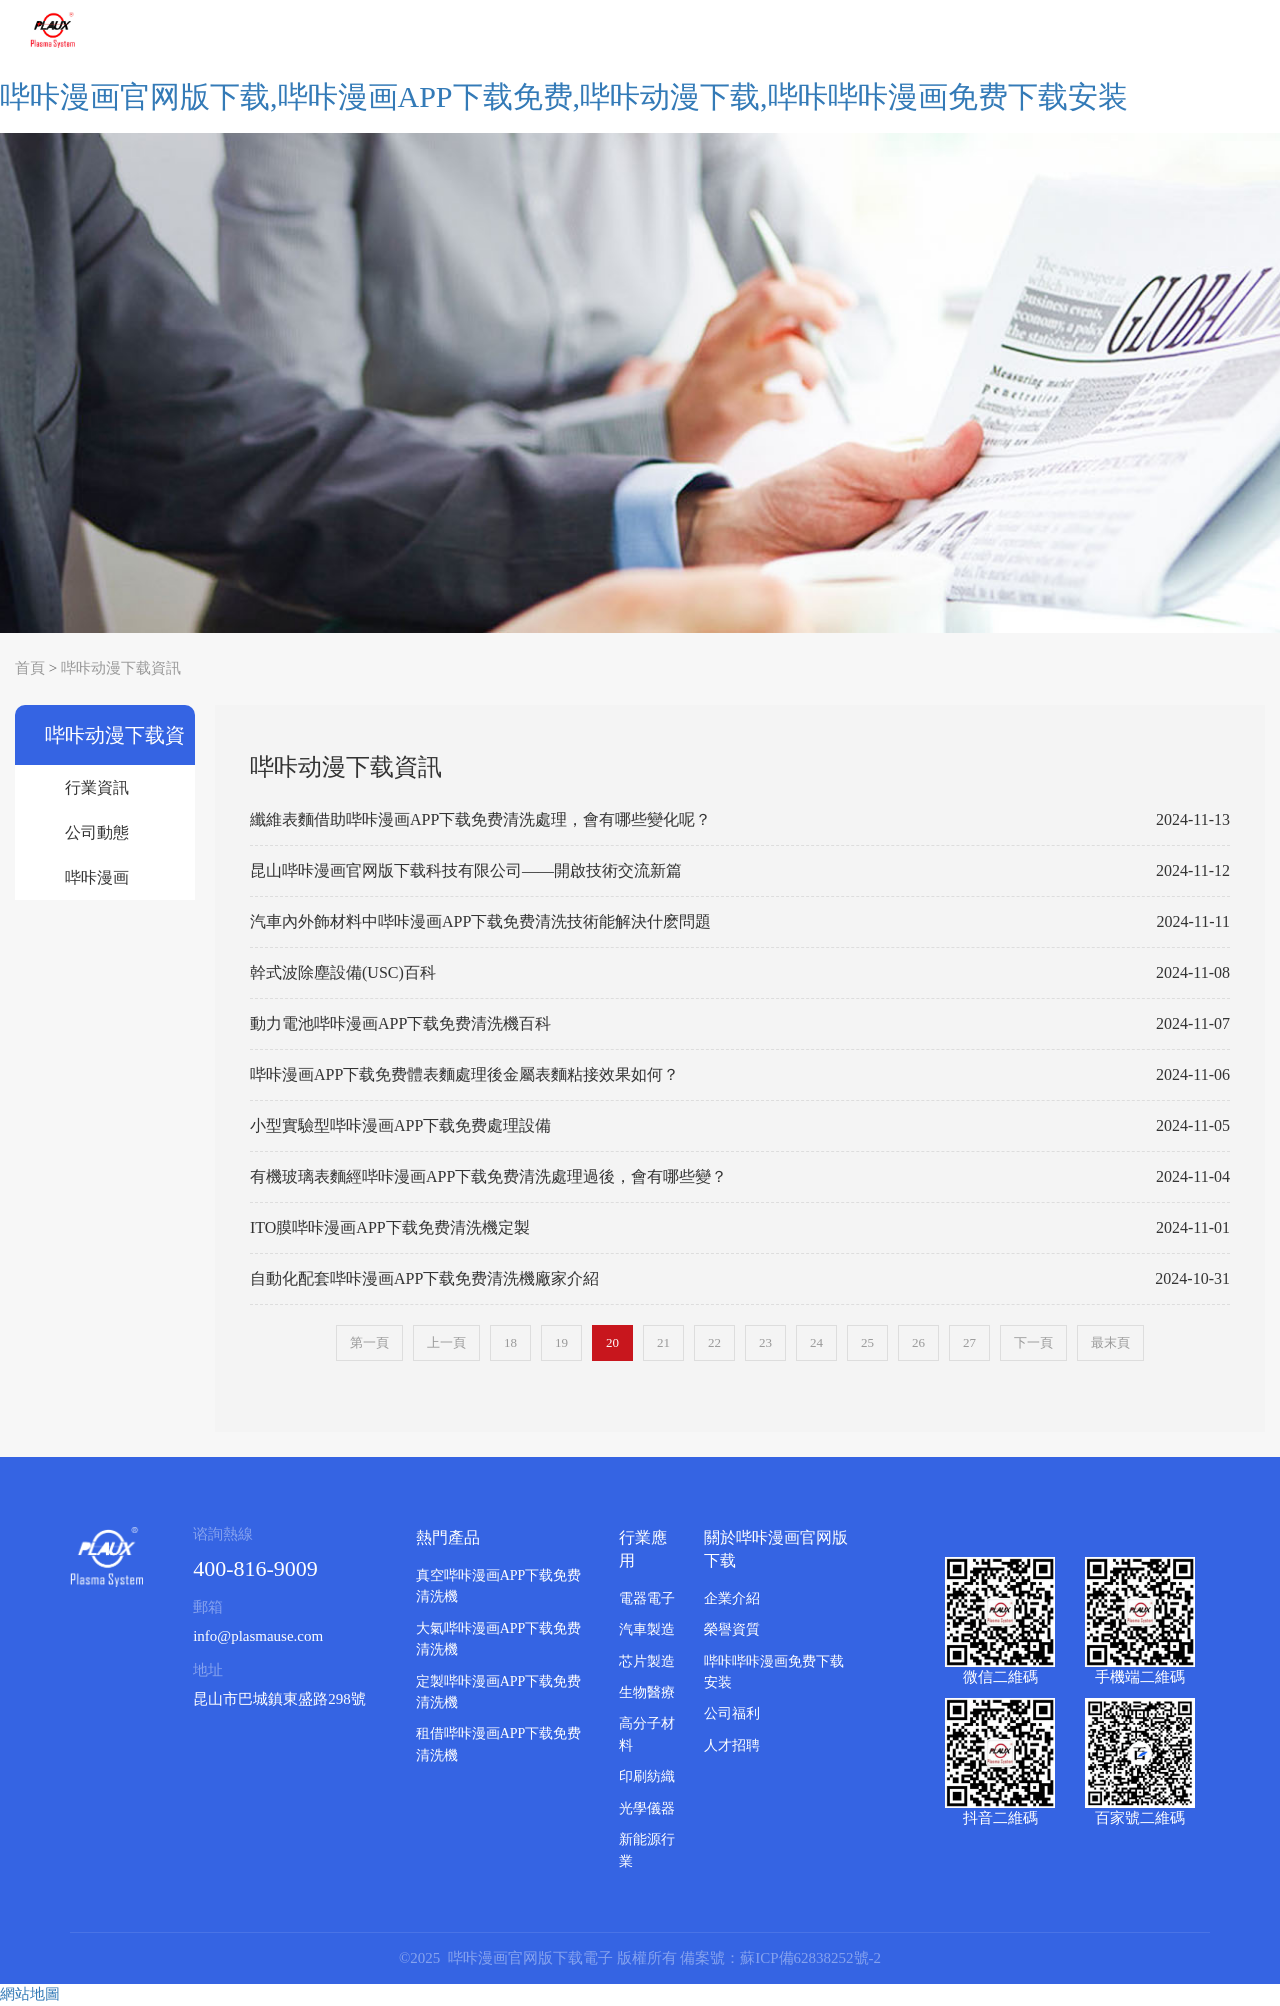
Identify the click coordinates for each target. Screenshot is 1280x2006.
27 (969, 1342)
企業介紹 (732, 1598)
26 (918, 1342)
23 (765, 1342)
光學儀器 (647, 1808)
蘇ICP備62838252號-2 (810, 1958)
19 (561, 1342)
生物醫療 (647, 1692)
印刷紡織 (647, 1776)
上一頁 (446, 1342)
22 (714, 1342)
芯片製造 (647, 1661)
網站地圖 (30, 1994)
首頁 (30, 668)
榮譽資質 (732, 1629)
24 (816, 1342)
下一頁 (1033, 1342)
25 (867, 1342)
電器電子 (647, 1598)
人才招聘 (732, 1745)
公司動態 (97, 832)
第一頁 (369, 1342)
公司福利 (732, 1713)
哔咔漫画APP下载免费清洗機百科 (105, 884)
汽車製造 (647, 1629)
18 (510, 1342)
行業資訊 (97, 787)
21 (663, 1342)
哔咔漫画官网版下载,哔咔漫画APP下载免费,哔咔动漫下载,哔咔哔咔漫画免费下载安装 (564, 96)
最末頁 (1110, 1342)
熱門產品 (448, 1537)
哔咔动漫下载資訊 (121, 668)
